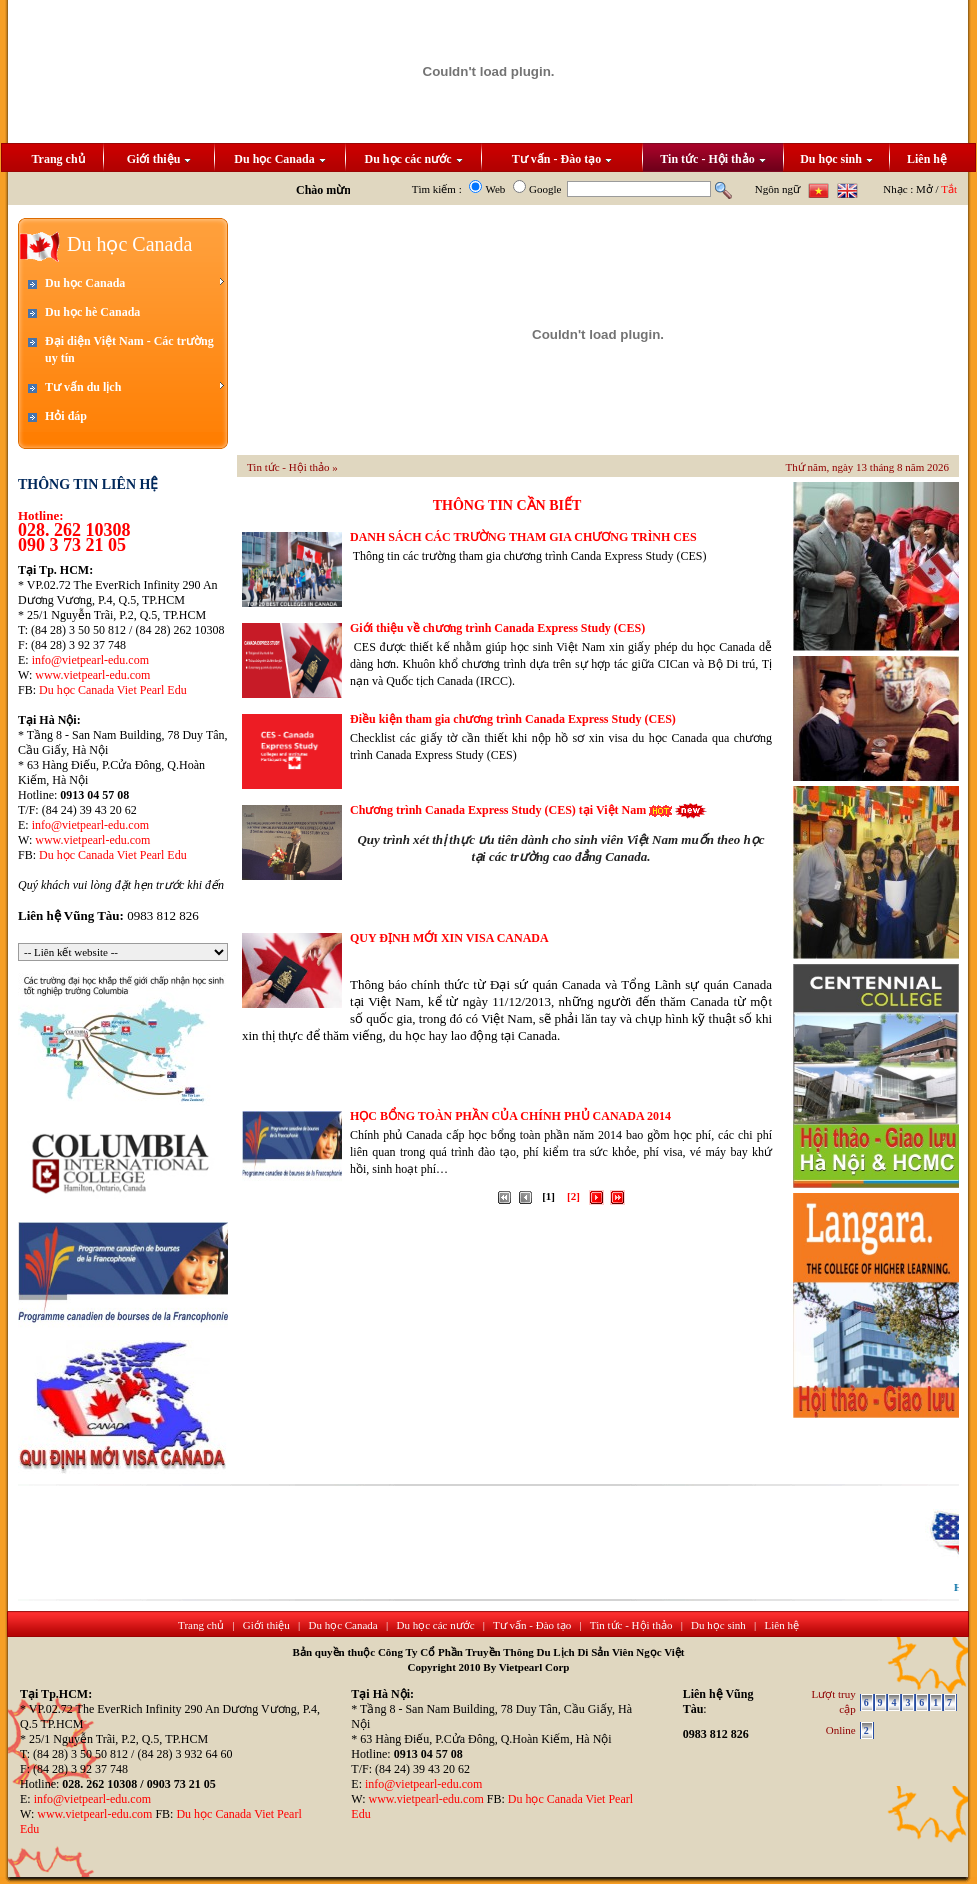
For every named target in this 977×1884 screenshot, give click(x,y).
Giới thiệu (159, 159)
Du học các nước (414, 159)
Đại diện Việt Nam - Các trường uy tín (129, 349)
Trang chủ (57, 159)
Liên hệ (927, 159)
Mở (924, 189)
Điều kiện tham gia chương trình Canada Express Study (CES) (513, 719)
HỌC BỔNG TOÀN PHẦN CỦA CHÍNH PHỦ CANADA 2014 (510, 1116)
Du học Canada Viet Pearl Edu (113, 690)
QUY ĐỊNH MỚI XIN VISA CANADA (449, 938)
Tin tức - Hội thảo (712, 159)
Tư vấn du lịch (134, 386)
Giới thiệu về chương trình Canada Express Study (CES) (497, 628)
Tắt (949, 189)
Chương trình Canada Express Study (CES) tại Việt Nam (498, 810)
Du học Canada (279, 159)
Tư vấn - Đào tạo (562, 159)
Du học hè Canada (92, 312)
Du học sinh (836, 159)
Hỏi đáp (66, 416)
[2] (573, 1196)
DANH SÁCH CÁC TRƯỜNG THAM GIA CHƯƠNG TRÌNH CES (523, 537)
